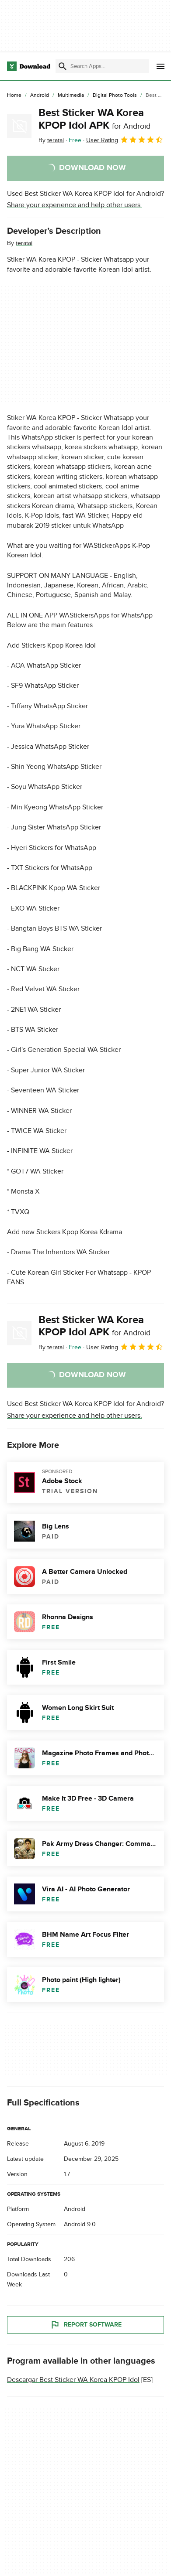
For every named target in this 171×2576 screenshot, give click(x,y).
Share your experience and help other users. (74, 205)
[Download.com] (28, 66)
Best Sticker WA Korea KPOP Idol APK (94, 119)
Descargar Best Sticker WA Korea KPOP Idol (73, 2379)
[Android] (39, 95)
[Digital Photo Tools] (115, 95)
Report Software (86, 2325)
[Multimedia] (71, 95)
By (51, 140)
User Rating (125, 139)
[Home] (14, 95)
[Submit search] (63, 66)
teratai (24, 243)
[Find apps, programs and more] (102, 66)
